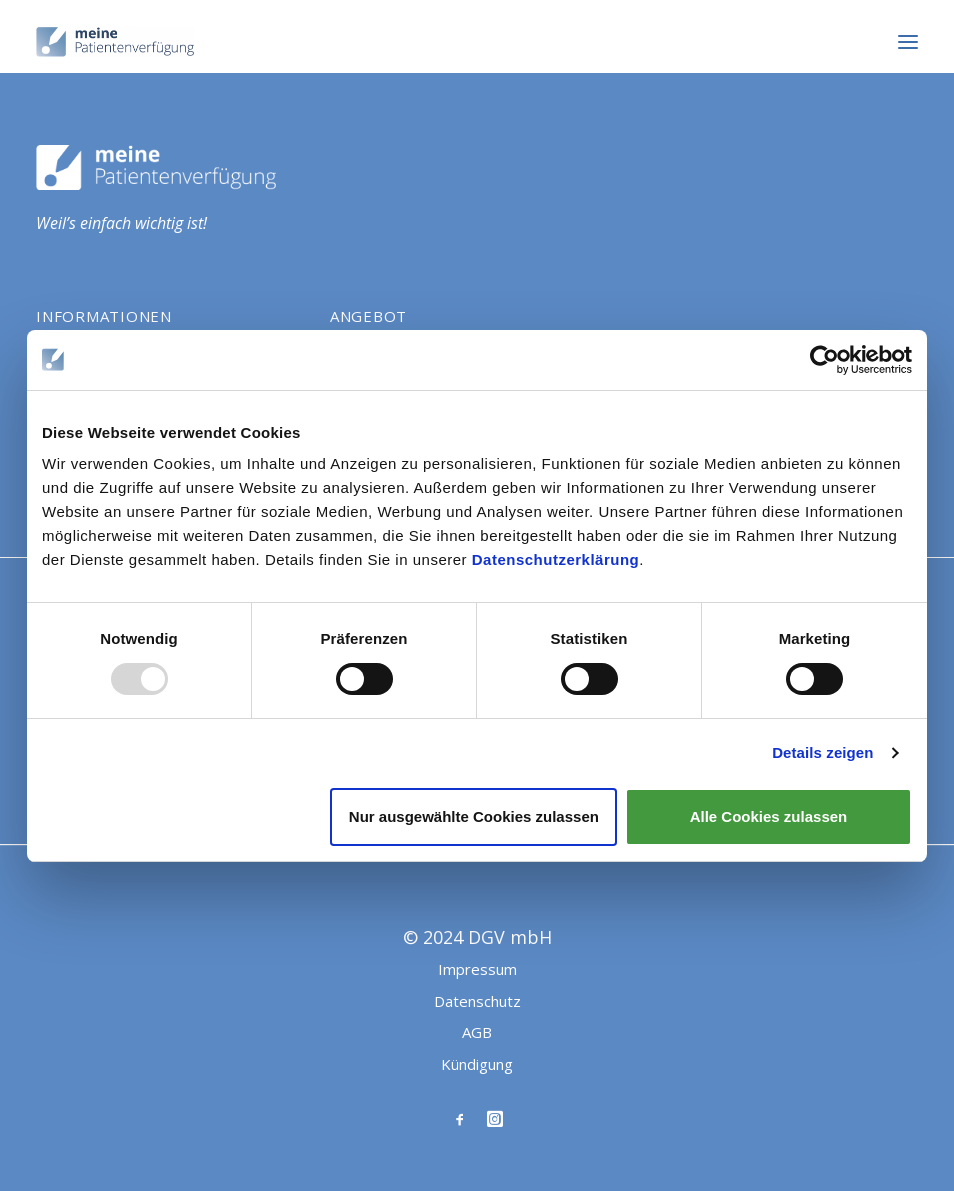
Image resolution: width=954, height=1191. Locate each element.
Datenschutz (477, 1001)
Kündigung (477, 1064)
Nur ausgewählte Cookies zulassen (474, 816)
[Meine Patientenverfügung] (115, 42)
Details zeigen (822, 752)
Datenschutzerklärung (556, 559)
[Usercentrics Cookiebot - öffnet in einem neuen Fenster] (824, 360)
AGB (477, 1032)
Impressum (477, 969)
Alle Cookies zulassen (769, 816)
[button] (908, 42)
